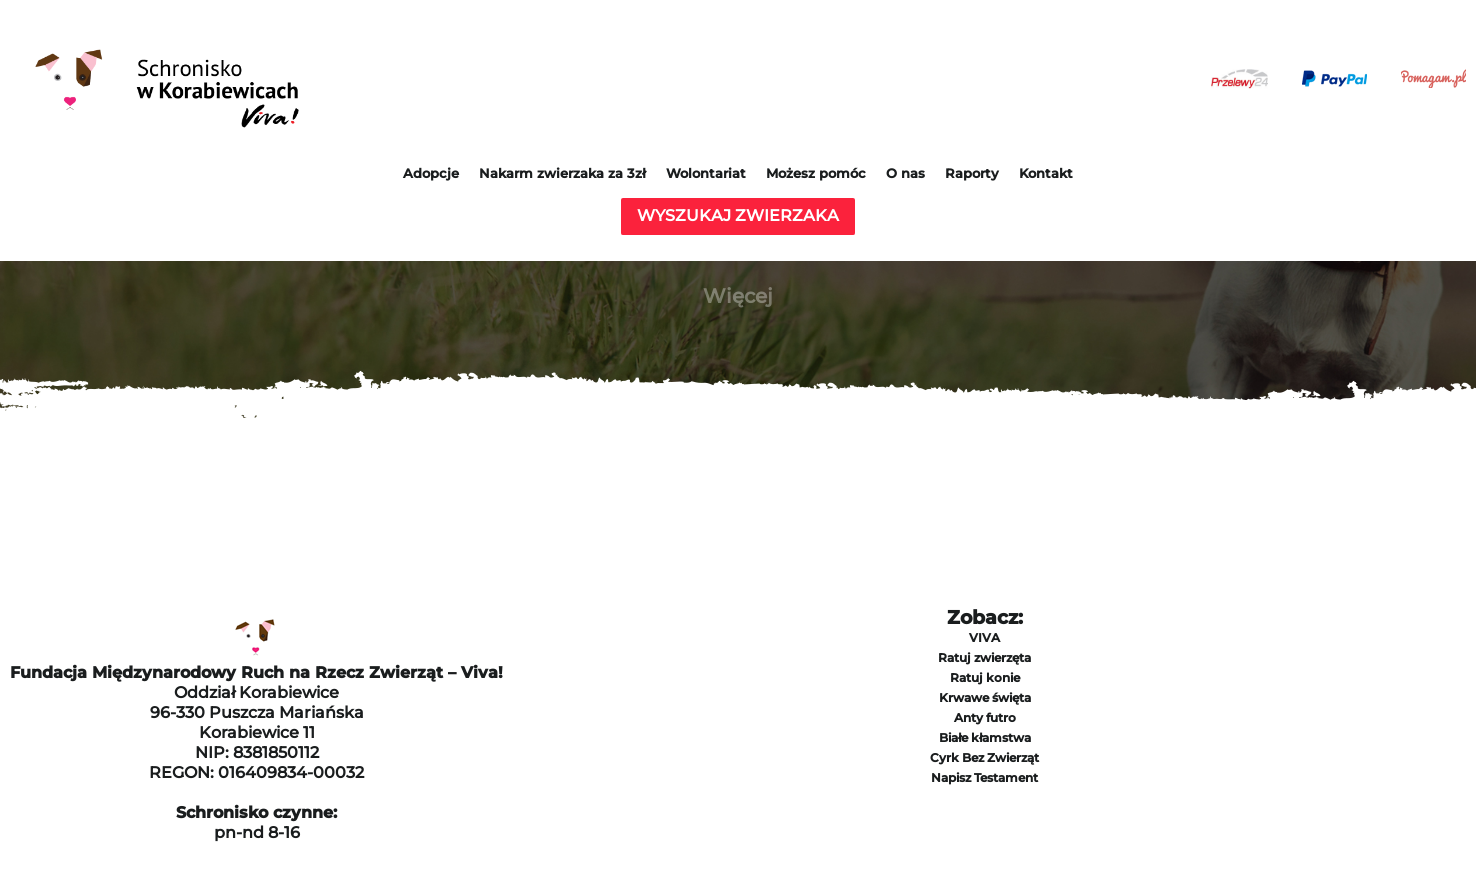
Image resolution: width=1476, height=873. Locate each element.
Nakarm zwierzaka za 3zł (562, 173)
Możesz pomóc (816, 173)
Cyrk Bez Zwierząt (984, 757)
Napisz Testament (984, 777)
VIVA (984, 637)
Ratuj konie (985, 677)
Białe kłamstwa (985, 737)
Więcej (738, 296)
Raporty (972, 173)
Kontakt (1046, 173)
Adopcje (431, 173)
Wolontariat (706, 173)
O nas (905, 173)
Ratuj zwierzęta (984, 657)
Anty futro (985, 717)
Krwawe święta (985, 697)
